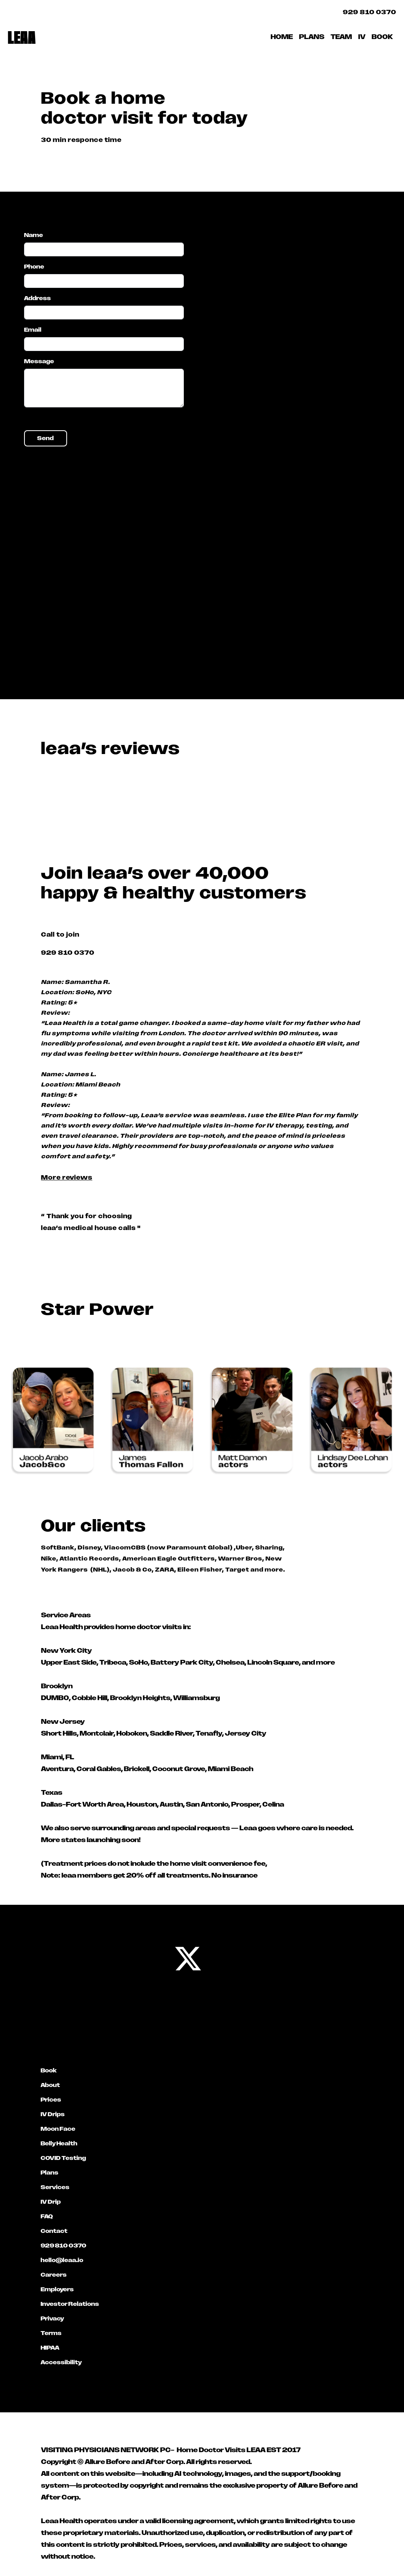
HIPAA (50, 2347)
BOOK (382, 37)
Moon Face (58, 2128)
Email (32, 329)
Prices (51, 2099)
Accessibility (61, 2362)
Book (49, 2070)
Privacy (52, 2318)
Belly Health (59, 2143)
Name (33, 235)
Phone (34, 266)
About (50, 2085)
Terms (51, 2333)
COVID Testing (63, 2158)
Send (45, 438)
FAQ (47, 2216)
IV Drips (53, 2114)
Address (37, 298)
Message (39, 361)
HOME (282, 37)
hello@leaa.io (62, 2260)
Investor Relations (70, 2303)
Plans (49, 2172)
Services (55, 2187)
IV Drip (51, 2201)
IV (361, 37)
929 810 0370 (369, 12)
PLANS (311, 37)
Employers (57, 2289)
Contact (54, 2230)
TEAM (341, 37)
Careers (54, 2274)
